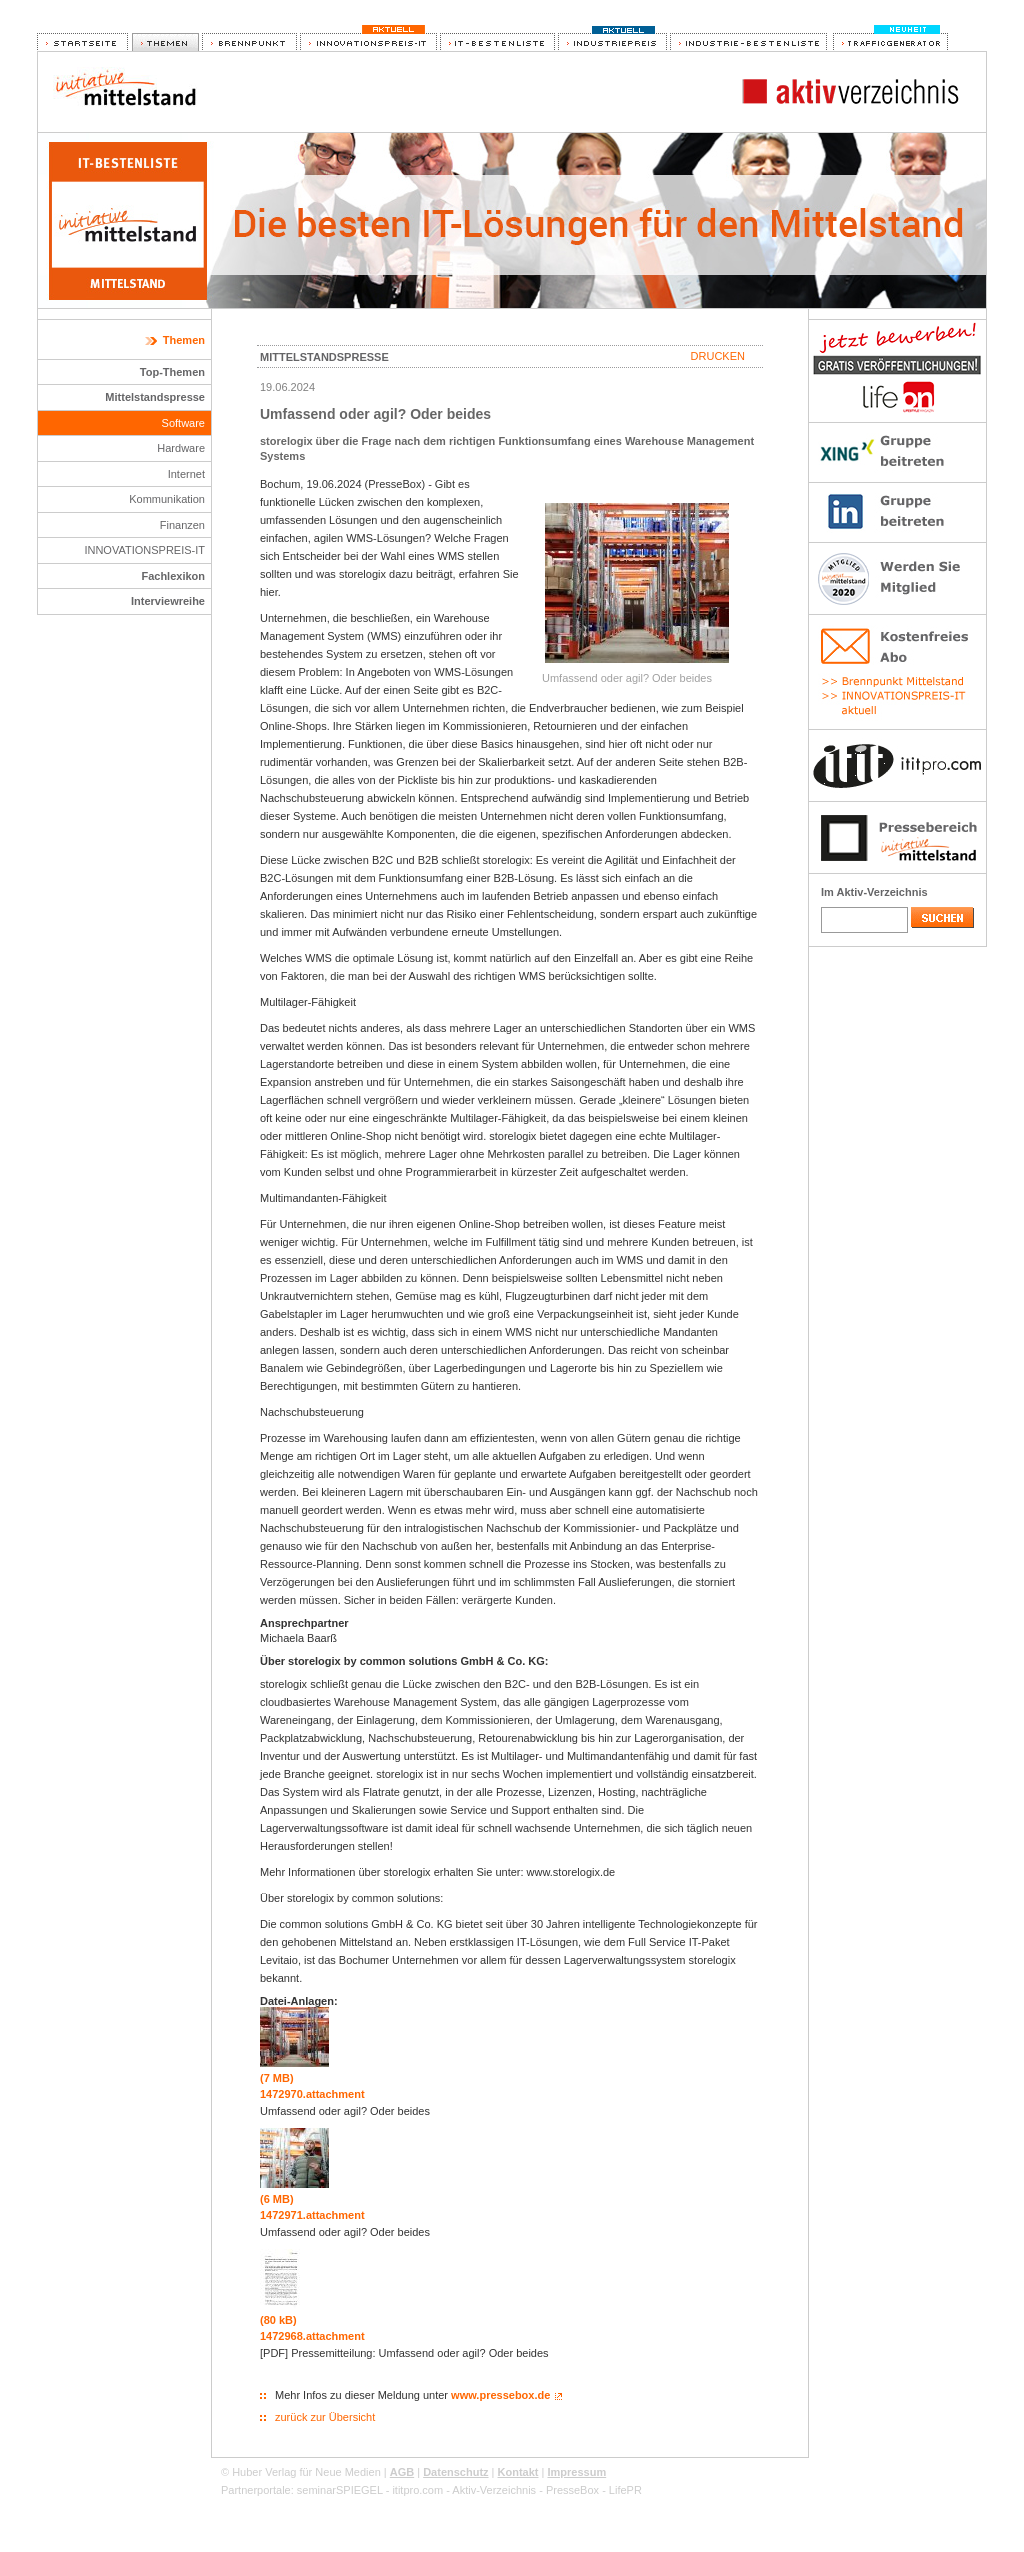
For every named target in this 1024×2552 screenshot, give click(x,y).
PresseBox (572, 2490)
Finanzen (182, 525)
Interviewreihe (168, 601)
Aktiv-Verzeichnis (494, 2490)
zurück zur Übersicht (325, 2417)
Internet (186, 474)
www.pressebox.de (500, 2395)
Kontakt (518, 2472)
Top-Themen (172, 372)
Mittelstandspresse (155, 397)
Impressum (576, 2472)
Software (183, 423)
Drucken (718, 356)
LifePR (625, 2490)
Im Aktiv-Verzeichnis (874, 892)
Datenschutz (455, 2472)
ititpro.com (417, 2490)
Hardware (181, 448)
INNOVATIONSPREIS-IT (144, 550)
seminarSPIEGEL (340, 2490)
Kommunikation (167, 499)
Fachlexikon (173, 576)
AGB (402, 2472)
